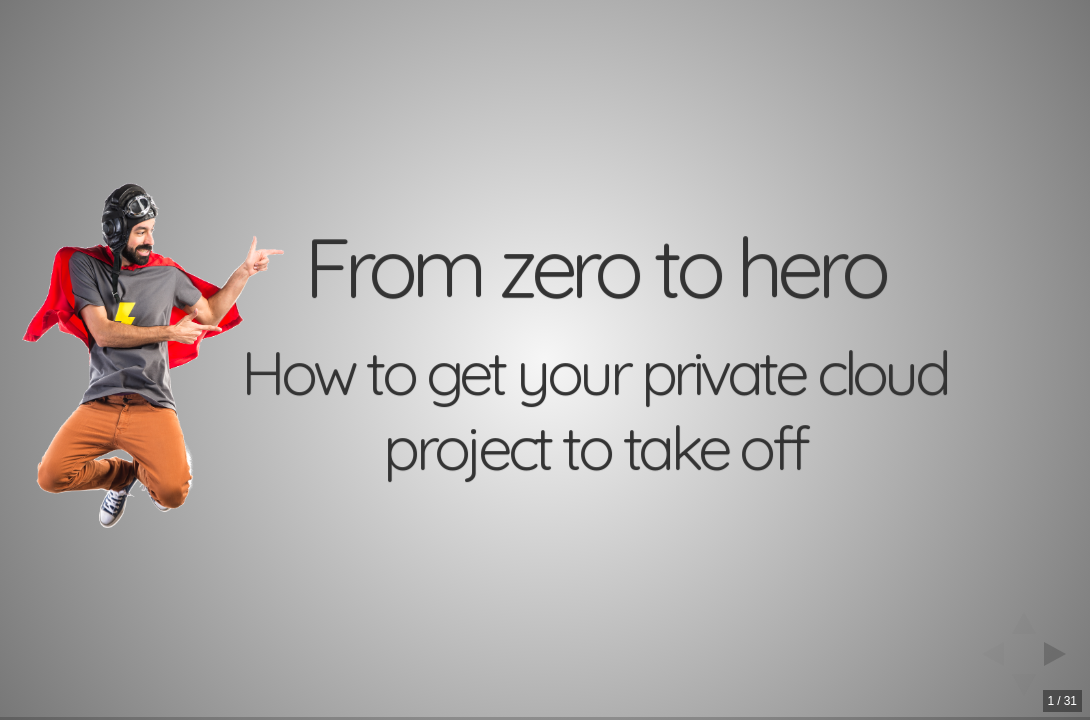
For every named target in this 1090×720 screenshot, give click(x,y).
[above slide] (1024, 617)
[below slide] (1024, 691)
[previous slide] (987, 654)
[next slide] (1061, 654)
